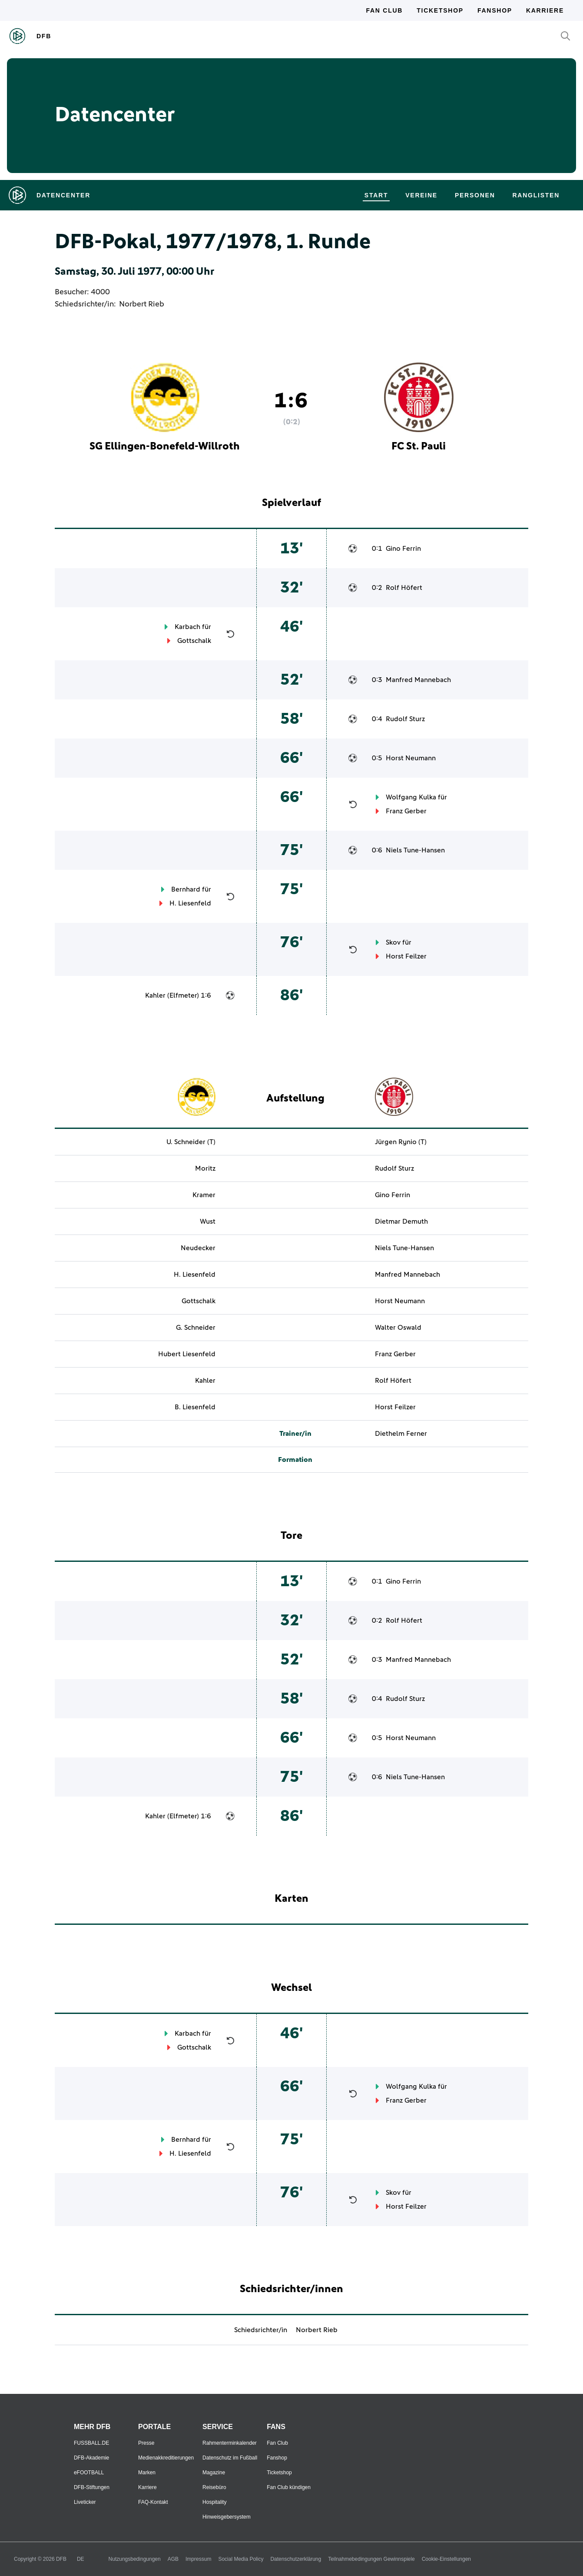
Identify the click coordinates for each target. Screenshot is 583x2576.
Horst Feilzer (406, 956)
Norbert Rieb (141, 304)
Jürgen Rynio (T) (401, 1141)
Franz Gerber (406, 811)
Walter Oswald (398, 1327)
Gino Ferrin (403, 548)
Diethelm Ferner (401, 1433)
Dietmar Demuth (401, 1221)
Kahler (155, 995)
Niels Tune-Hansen (415, 850)
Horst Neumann (411, 758)
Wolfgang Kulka (411, 797)
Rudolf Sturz (405, 719)
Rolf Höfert (404, 587)
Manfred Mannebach (418, 679)
